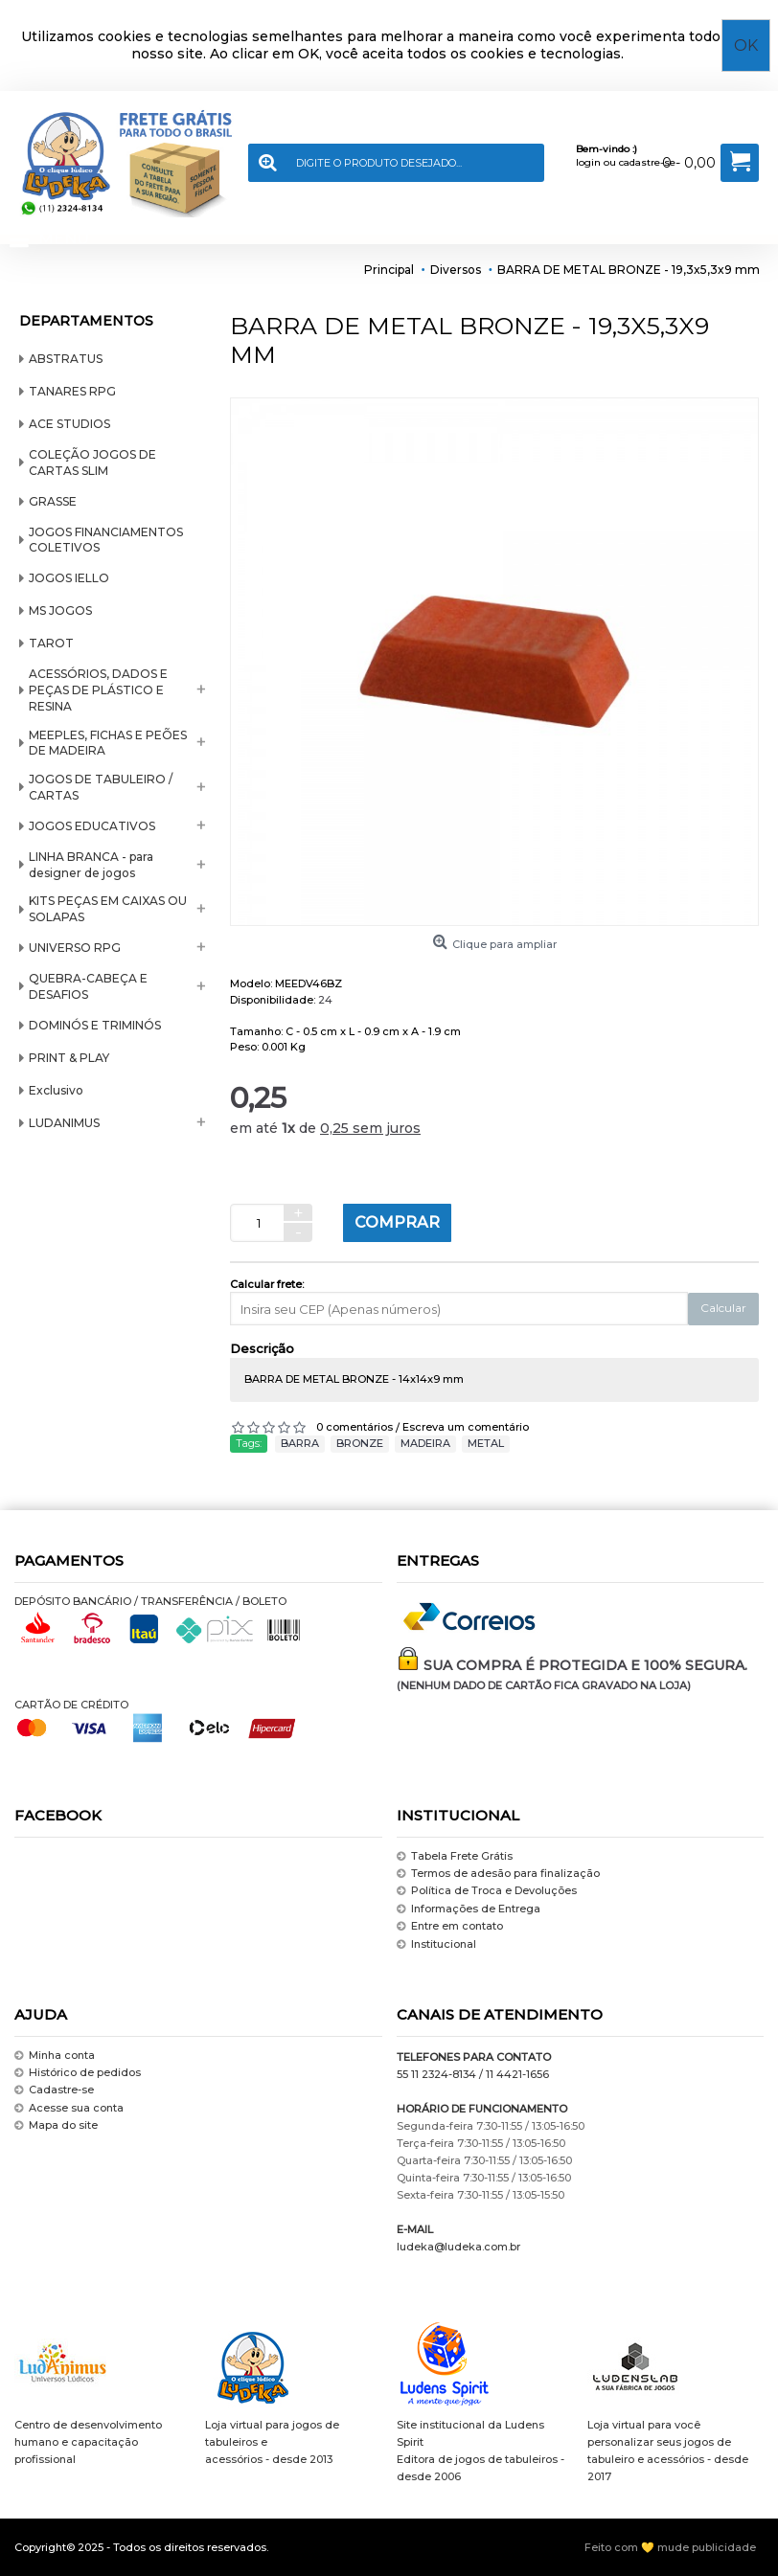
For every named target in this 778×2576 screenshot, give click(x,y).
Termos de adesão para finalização (498, 1873)
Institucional (436, 1944)
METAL (486, 1443)
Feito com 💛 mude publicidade (670, 2547)
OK (746, 45)
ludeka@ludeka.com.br (458, 2246)
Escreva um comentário (465, 1427)
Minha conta (54, 2055)
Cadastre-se (54, 2091)
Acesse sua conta (69, 2108)
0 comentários (354, 1427)
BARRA (300, 1443)
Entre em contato (450, 1926)
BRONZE (359, 1443)
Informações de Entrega (468, 1909)
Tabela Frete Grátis (455, 1856)
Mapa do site (56, 2125)
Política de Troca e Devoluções (487, 1892)
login (588, 162)
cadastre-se (647, 162)
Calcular (723, 1307)
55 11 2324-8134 (436, 2074)
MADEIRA (425, 1443)
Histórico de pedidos (77, 2073)
